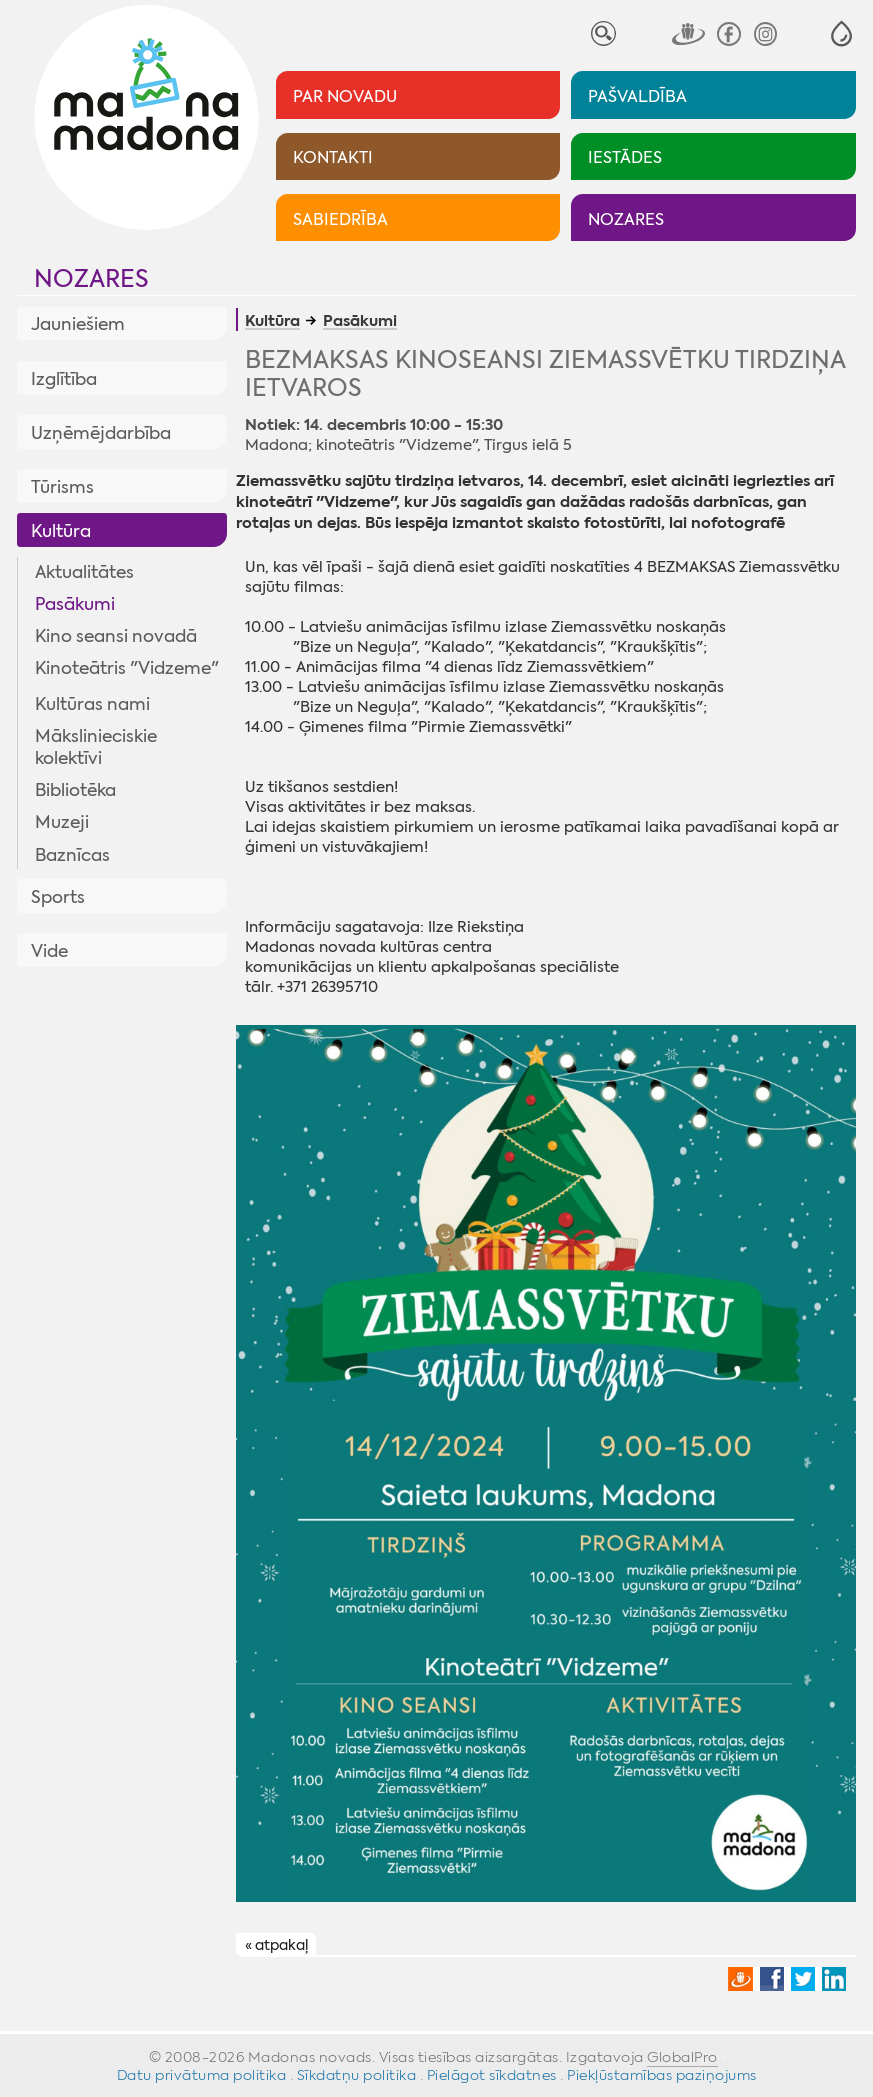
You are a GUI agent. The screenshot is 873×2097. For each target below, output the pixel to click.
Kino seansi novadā (116, 636)
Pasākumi (75, 604)
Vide (49, 951)
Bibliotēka (75, 790)
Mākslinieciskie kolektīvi (96, 747)
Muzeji (62, 822)
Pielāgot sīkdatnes (492, 2075)
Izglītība (64, 379)
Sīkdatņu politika (357, 2075)
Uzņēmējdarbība (101, 433)
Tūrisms (62, 487)
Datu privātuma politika (202, 2075)
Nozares (91, 279)
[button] (841, 33)
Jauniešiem (78, 324)
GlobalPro (682, 2057)
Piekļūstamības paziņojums (662, 2075)
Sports (58, 897)
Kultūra (61, 531)
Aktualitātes (84, 572)
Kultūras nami (92, 704)
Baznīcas (72, 855)
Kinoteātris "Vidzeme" (127, 668)
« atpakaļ (276, 1945)
